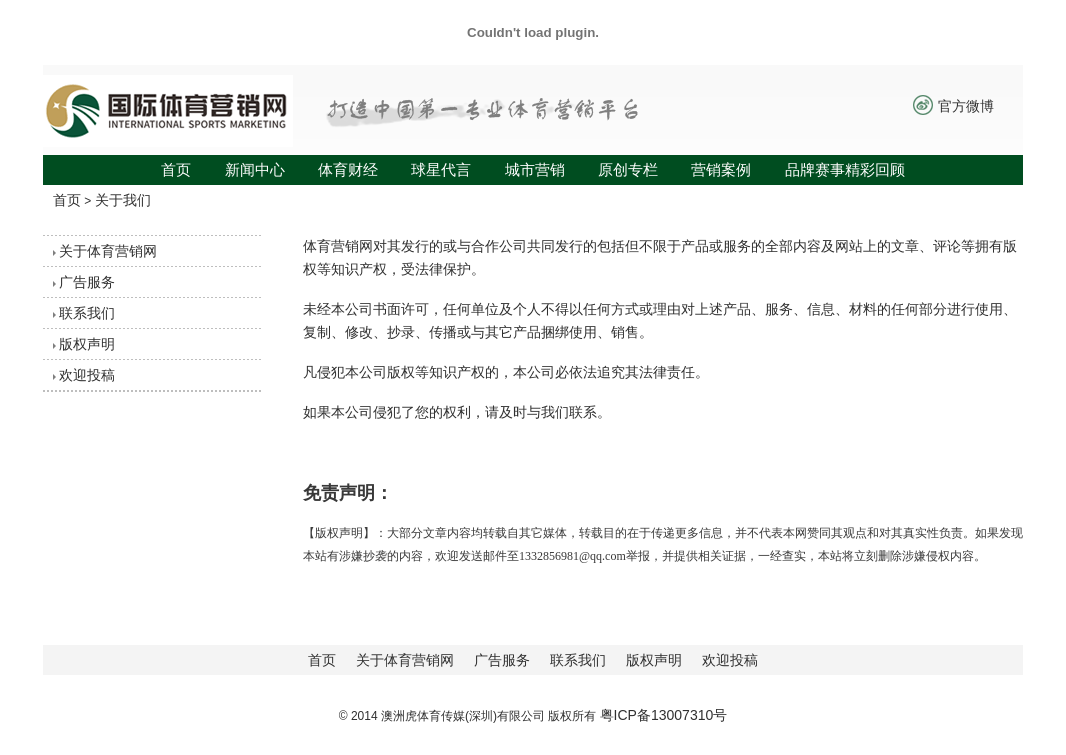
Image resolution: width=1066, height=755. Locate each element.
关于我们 (123, 200)
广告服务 (87, 282)
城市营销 (535, 170)
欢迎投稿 (87, 375)
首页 (176, 170)
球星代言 (441, 170)
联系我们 (87, 313)
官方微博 (966, 106)
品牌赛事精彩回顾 (845, 170)
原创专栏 (628, 170)
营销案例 (721, 170)
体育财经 (348, 170)
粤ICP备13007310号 (664, 715)
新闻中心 (255, 170)
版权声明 (87, 344)
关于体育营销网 (108, 251)
